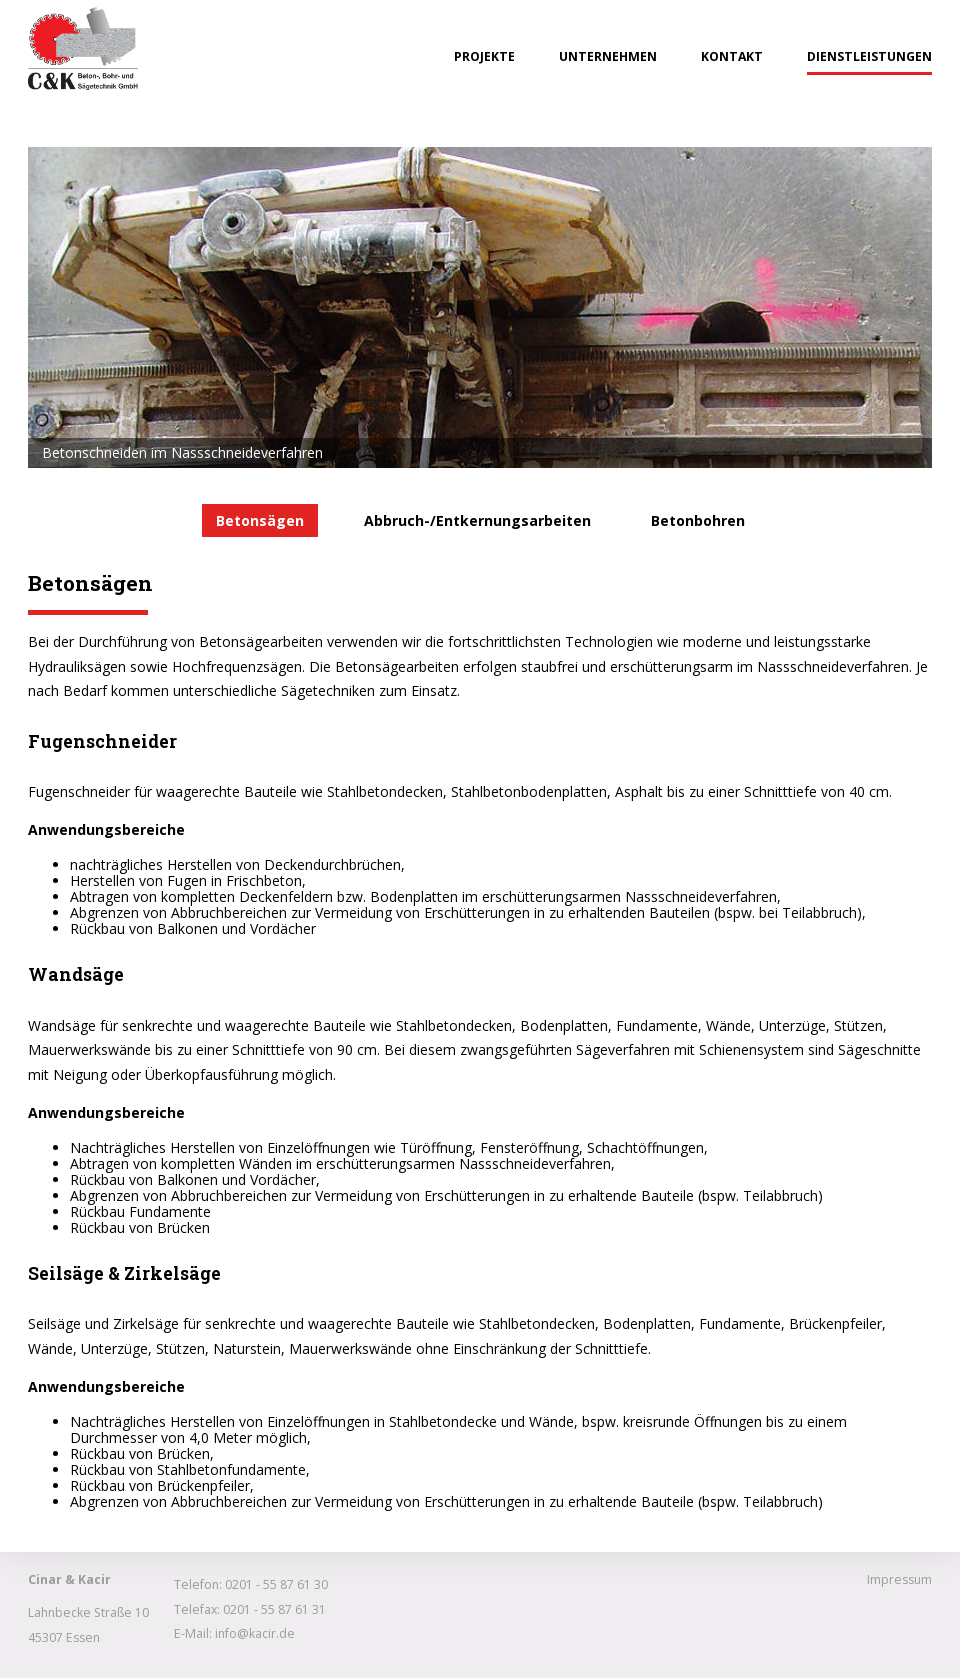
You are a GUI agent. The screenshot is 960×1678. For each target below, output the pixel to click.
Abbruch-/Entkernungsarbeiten (477, 520)
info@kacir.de (255, 1633)
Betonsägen (260, 520)
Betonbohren (698, 520)
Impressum (899, 1579)
